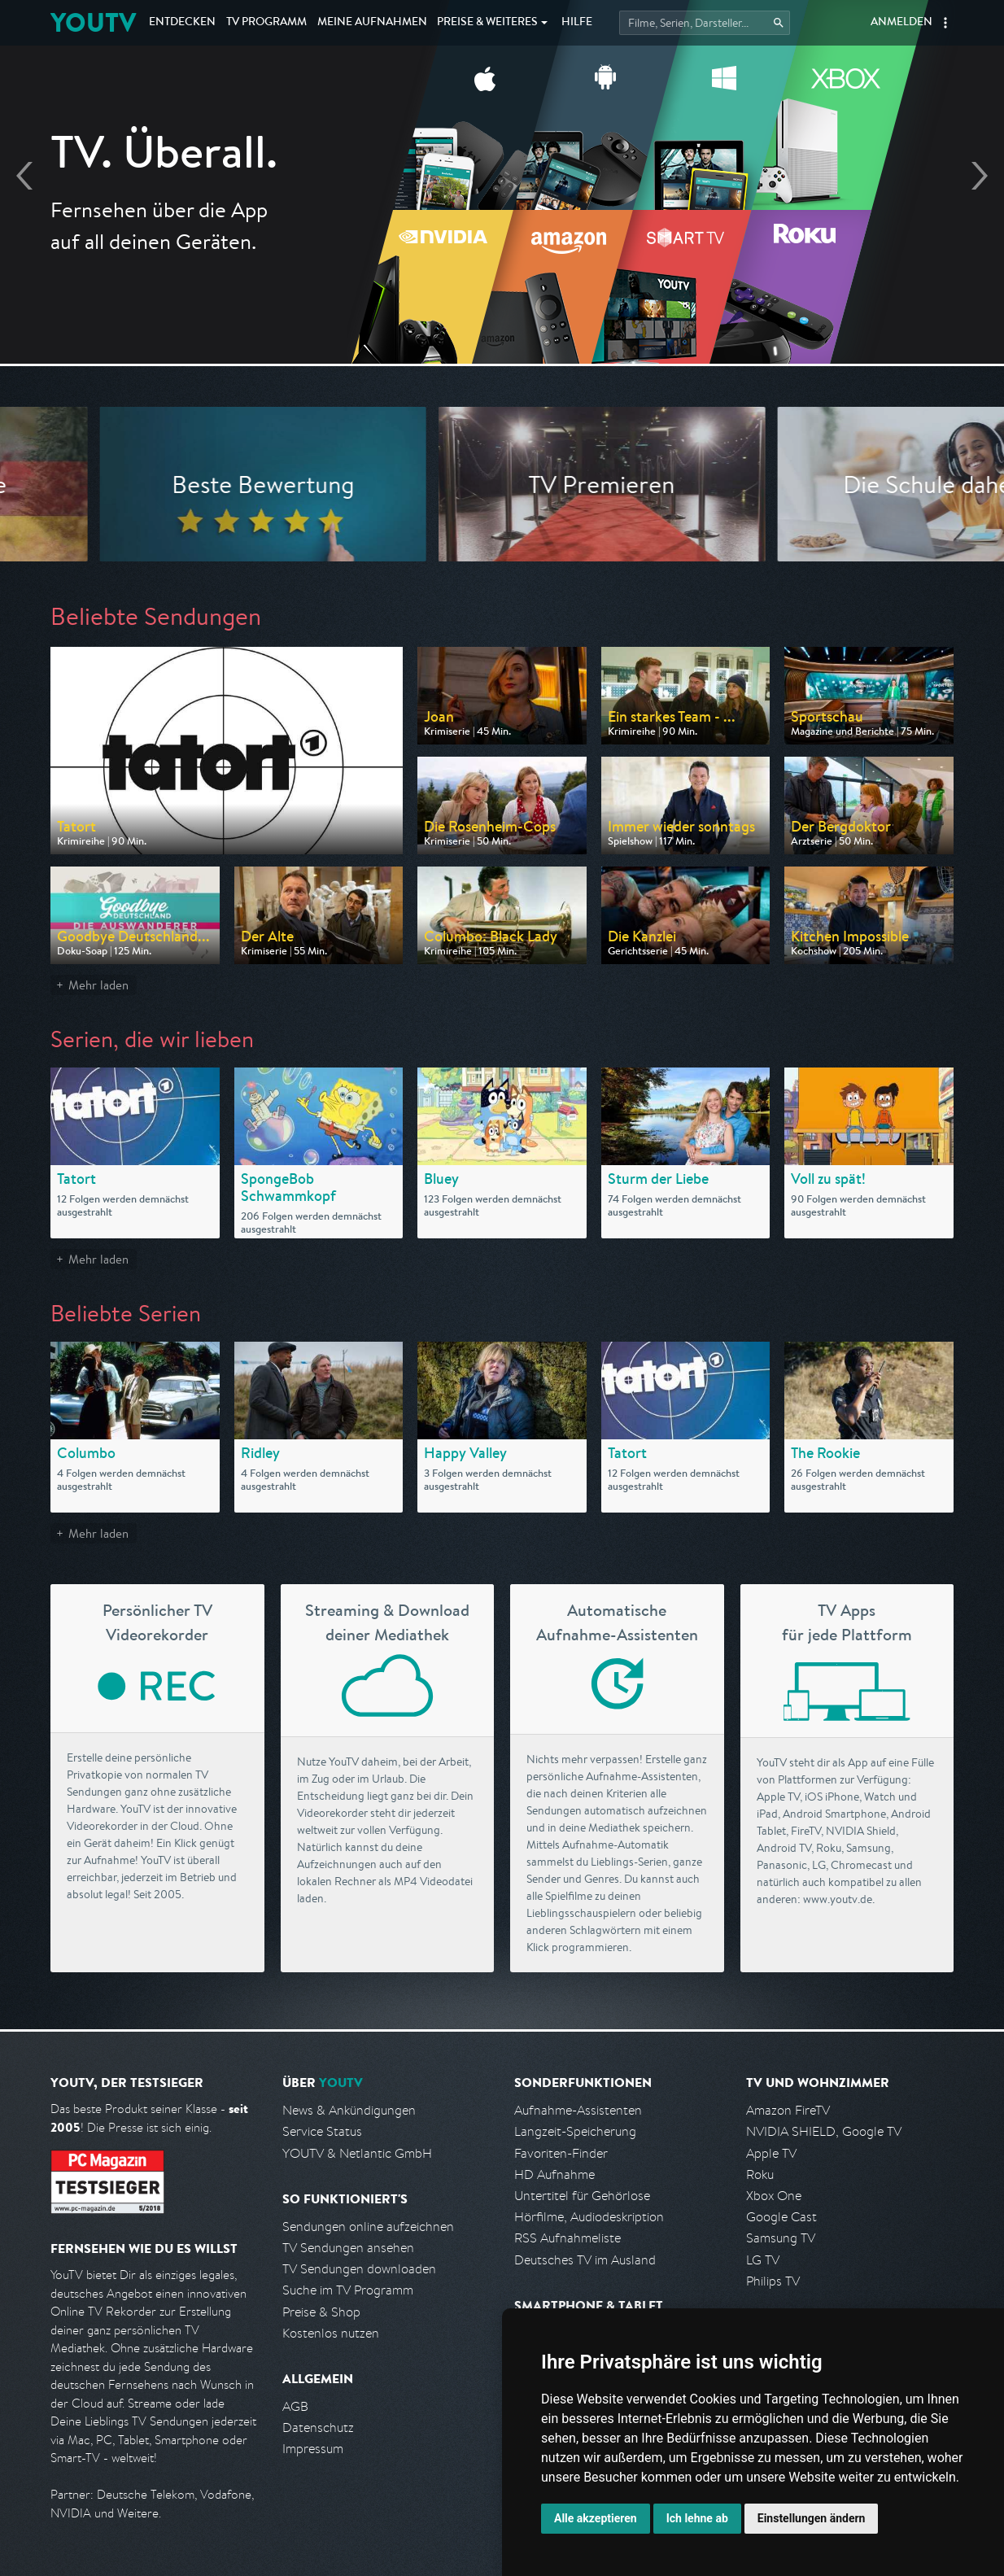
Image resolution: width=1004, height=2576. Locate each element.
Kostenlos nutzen (330, 2333)
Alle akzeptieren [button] (595, 2518)
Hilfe (576, 22)
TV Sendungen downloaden (359, 2268)
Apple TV (771, 2153)
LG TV (762, 2259)
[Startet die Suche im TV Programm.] (704, 23)
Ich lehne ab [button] (697, 2518)
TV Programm (266, 22)
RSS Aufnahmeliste (567, 2237)
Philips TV (773, 2281)
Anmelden (901, 22)
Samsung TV (780, 2237)
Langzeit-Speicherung (575, 2131)
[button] (945, 23)
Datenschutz (318, 2427)
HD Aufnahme (554, 2174)
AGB (295, 2406)
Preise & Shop (321, 2312)
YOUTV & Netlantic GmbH (357, 2153)
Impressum (312, 2448)
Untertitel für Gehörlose (582, 2195)
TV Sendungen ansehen (348, 2247)
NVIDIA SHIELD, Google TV (823, 2131)
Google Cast (781, 2216)
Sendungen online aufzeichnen (368, 2226)
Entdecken (182, 22)
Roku (760, 2174)
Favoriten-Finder (561, 2153)
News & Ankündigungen (349, 2110)
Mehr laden (98, 985)
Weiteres (487, 22)
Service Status (322, 2131)
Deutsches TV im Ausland (585, 2259)
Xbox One (773, 2195)
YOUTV (93, 22)
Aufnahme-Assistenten (578, 2110)
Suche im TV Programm (347, 2290)
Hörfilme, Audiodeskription (589, 2216)
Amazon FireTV (788, 2110)
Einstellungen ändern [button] (811, 2518)
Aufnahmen (372, 22)
